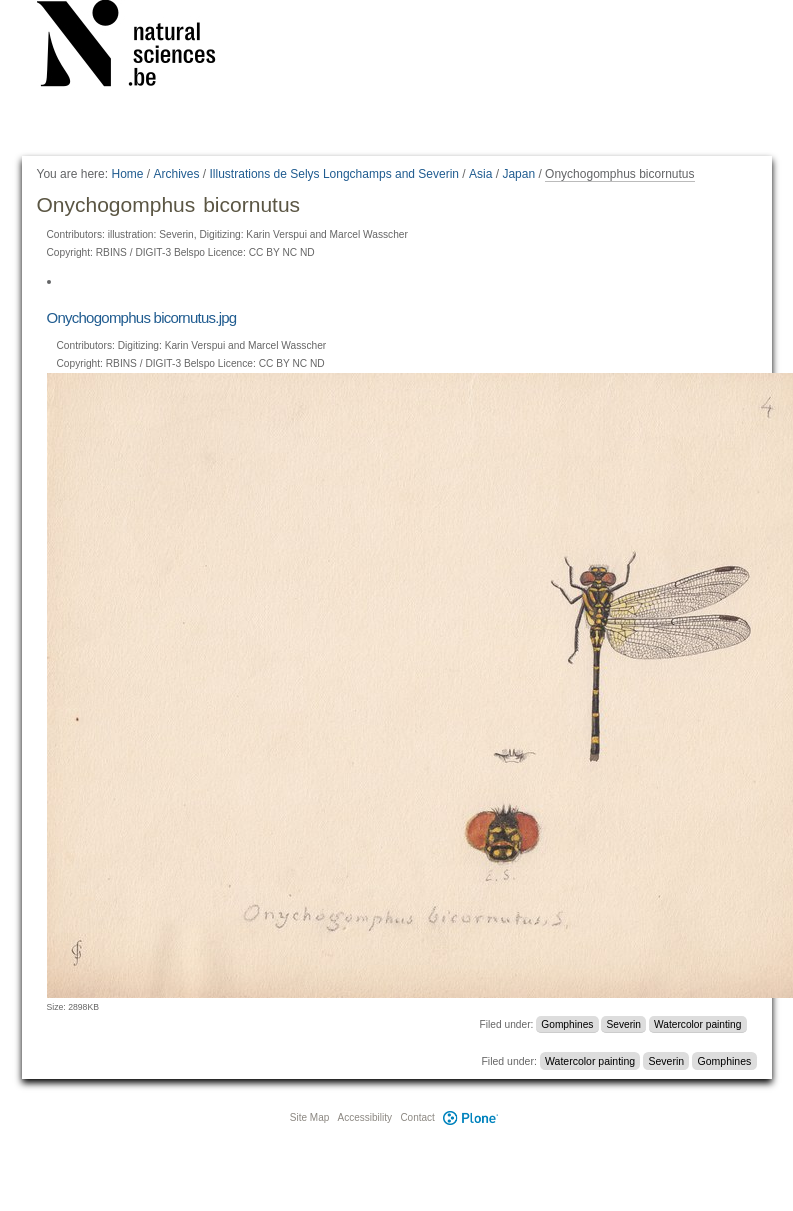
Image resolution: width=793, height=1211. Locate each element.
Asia (480, 174)
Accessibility (365, 1117)
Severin (623, 1024)
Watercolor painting (697, 1024)
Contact (417, 1117)
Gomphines (567, 1024)
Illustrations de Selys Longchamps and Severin (334, 174)
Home (127, 174)
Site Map (309, 1117)
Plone (471, 1117)
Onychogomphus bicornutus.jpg (142, 317)
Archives (177, 174)
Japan (518, 174)
